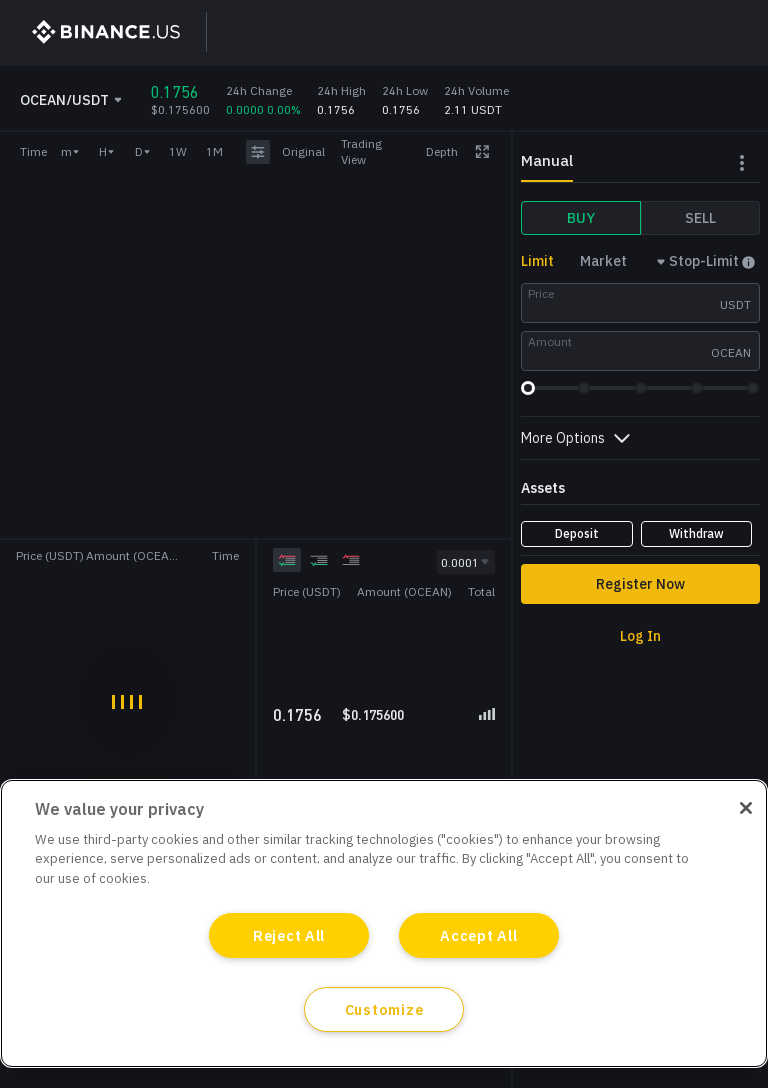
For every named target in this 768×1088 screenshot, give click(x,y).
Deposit (577, 533)
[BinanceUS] (97, 32)
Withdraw (696, 533)
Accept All (478, 935)
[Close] (746, 808)
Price (541, 293)
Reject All (289, 935)
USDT (735, 304)
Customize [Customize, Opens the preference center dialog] (384, 1009)
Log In (651, 32)
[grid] (384, 652)
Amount (550, 341)
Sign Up (557, 32)
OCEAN (731, 352)
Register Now (640, 584)
